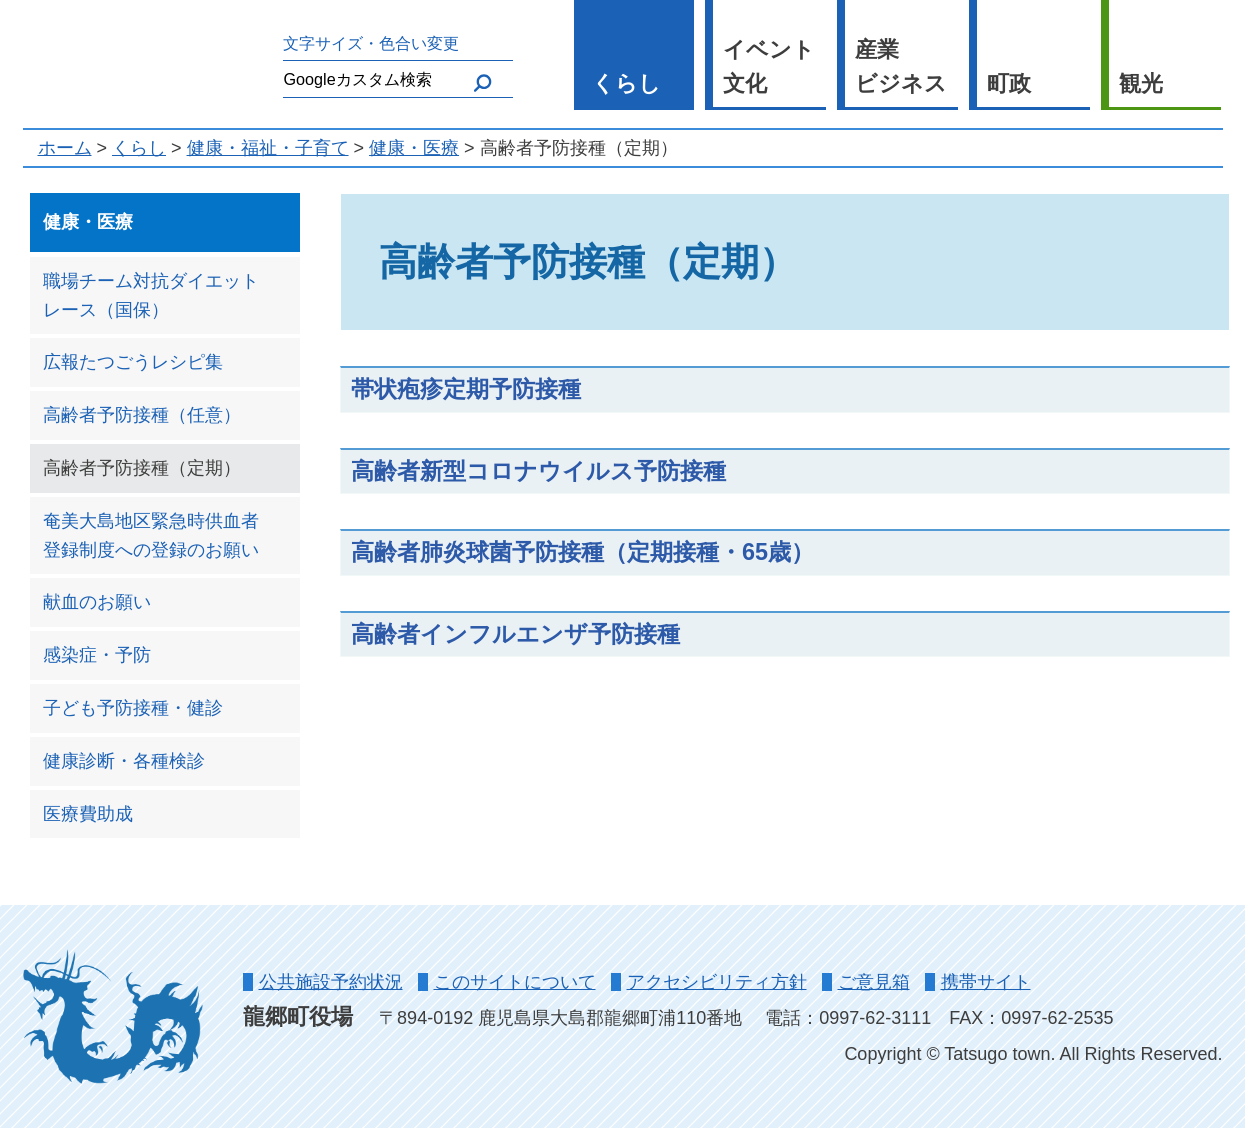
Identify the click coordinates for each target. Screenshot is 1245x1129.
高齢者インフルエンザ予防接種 (515, 634)
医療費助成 (88, 814)
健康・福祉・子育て (268, 148)
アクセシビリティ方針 (717, 982)
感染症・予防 (97, 655)
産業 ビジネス (901, 67)
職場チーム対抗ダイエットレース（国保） (151, 295)
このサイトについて (515, 982)
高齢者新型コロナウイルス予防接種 (538, 471)
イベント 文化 (769, 67)
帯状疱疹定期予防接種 (466, 389)
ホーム (65, 148)
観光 (1141, 83)
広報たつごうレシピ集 (133, 362)
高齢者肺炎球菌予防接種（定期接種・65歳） (582, 552)
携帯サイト (986, 982)
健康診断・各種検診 (124, 761)
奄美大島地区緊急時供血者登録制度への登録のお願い (151, 535)
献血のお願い (97, 602)
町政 (1009, 83)
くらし (626, 83)
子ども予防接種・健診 (133, 708)
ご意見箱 (874, 982)
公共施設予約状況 (331, 982)
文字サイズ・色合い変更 (371, 43)
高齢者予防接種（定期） (142, 468)
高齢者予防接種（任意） (142, 415)
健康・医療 (414, 148)
